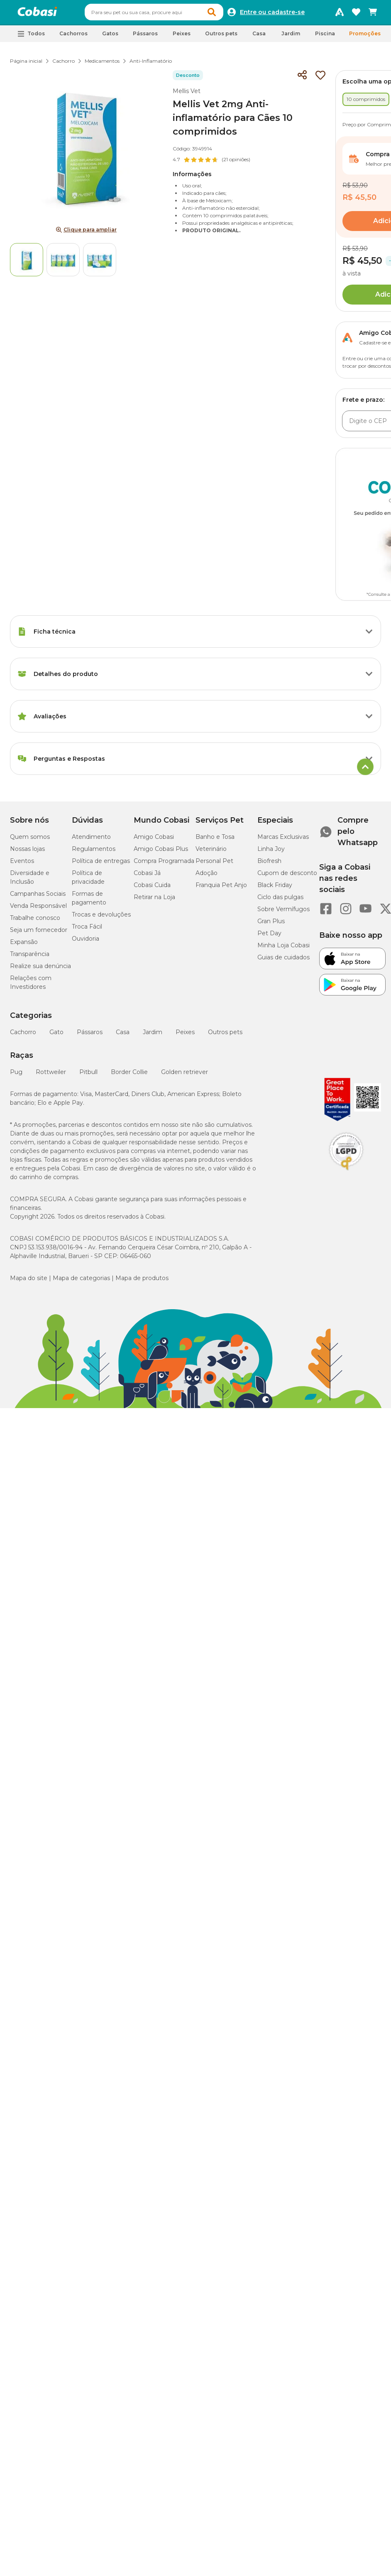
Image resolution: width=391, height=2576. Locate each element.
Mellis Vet (186, 94)
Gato (56, 1036)
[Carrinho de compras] (373, 14)
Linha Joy (271, 852)
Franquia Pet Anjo (221, 888)
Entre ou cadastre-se (272, 14)
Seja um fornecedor (38, 933)
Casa (123, 1036)
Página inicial (26, 64)
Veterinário (211, 852)
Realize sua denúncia (40, 969)
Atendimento (91, 840)
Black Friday (274, 888)
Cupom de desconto (287, 876)
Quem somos (30, 840)
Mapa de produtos (142, 1282)
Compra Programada (164, 864)
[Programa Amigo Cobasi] (340, 14)
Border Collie (129, 1075)
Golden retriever (184, 1075)
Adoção (206, 876)
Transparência (29, 957)
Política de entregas (101, 864)
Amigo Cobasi (154, 840)
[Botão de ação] (369, 635)
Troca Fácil (87, 930)
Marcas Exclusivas (283, 840)
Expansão (24, 945)
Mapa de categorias (81, 1282)
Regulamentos (93, 852)
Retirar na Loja (154, 901)
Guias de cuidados (283, 961)
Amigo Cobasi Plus (161, 852)
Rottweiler (51, 1075)
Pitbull (88, 1075)
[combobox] (161, 14)
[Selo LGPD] (346, 1174)
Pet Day (269, 937)
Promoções (365, 37)
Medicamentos (102, 64)
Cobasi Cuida (152, 888)
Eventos (22, 864)
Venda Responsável (38, 909)
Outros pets (225, 1036)
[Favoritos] (356, 14)
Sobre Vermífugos (283, 913)
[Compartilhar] (302, 79)
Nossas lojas (27, 852)
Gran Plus (271, 925)
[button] (213, 14)
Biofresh (269, 864)
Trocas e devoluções (101, 918)
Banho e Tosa (215, 840)
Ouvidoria (85, 942)
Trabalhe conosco (35, 921)
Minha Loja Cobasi (283, 949)
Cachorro (63, 64)
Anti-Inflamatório (151, 64)
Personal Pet (214, 864)
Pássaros (90, 1036)
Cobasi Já (147, 876)
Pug (16, 1075)
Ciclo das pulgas (280, 901)
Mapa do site (28, 1282)
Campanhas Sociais (38, 897)
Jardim (152, 1036)
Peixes (185, 1036)
